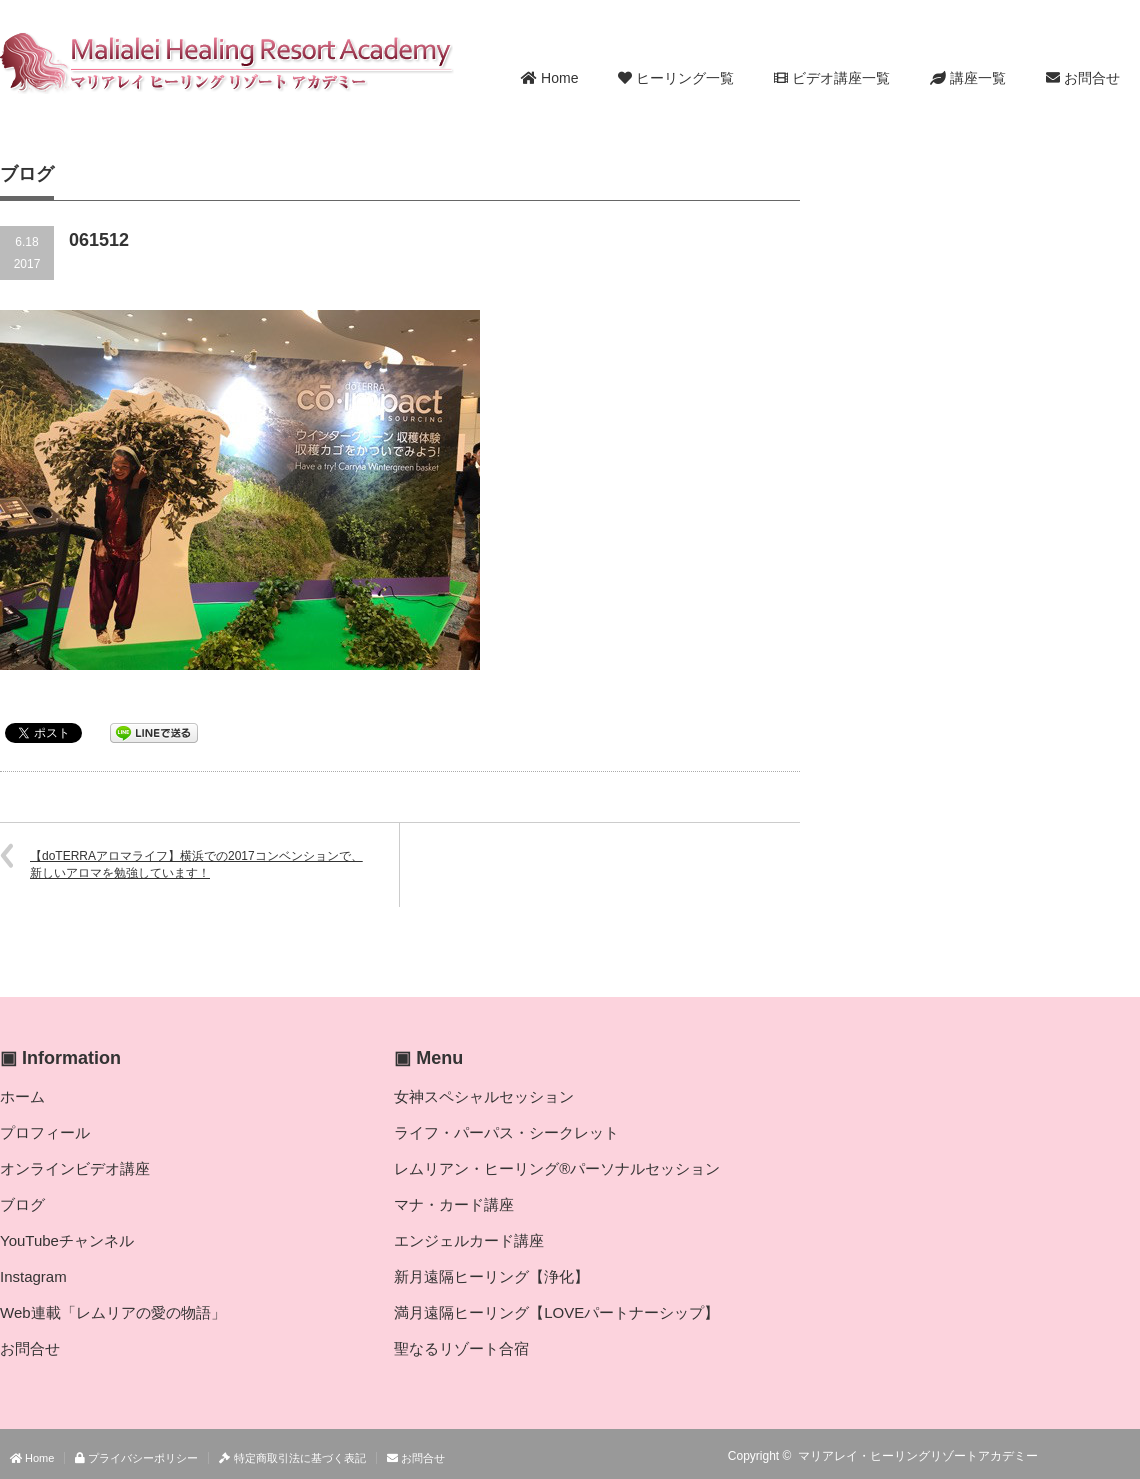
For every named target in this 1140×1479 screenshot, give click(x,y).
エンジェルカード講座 (469, 1240)
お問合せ (1083, 78)
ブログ (22, 1204)
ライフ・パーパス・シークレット (506, 1132)
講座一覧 (968, 78)
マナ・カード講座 (454, 1204)
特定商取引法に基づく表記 (292, 1458)
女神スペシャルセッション (484, 1096)
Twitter (1099, 1456)
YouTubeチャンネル (67, 1240)
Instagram (33, 1276)
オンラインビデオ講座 (75, 1168)
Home (549, 78)
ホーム (22, 1096)
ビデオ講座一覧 (832, 78)
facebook (1128, 1456)
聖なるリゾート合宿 (461, 1348)
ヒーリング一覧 (676, 78)
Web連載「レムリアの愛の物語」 (113, 1312)
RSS (1070, 1456)
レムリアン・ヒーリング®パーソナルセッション (557, 1168)
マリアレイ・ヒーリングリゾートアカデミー (918, 1456)
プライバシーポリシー (136, 1458)
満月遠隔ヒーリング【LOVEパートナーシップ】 (556, 1312)
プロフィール (45, 1132)
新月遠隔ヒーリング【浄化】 (491, 1276)
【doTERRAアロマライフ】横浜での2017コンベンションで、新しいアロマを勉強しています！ (196, 864)
